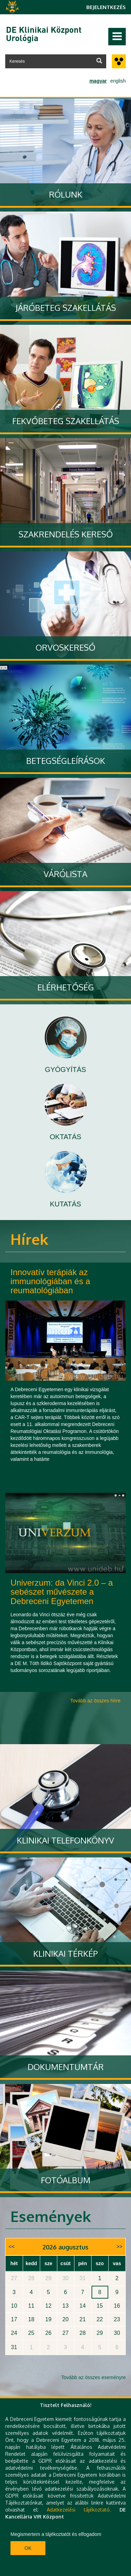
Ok (27, 2548)
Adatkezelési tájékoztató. (79, 2510)
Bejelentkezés (106, 7)
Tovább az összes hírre (95, 1700)
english (118, 81)
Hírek (29, 1239)
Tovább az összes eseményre (93, 2377)
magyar (98, 81)
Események (50, 2216)
